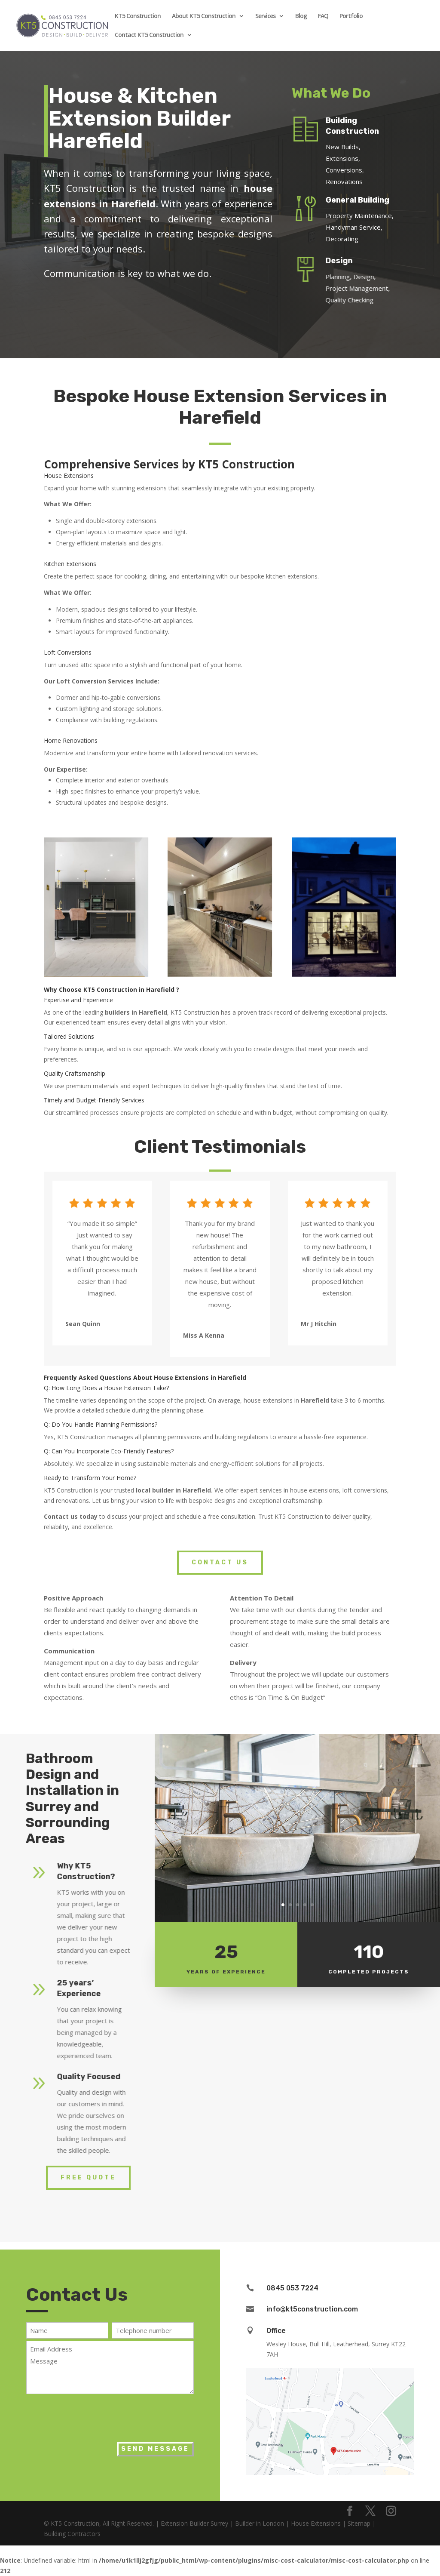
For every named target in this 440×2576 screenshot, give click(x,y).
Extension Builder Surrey (194, 2523)
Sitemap (359, 2523)
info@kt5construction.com (312, 2309)
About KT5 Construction (203, 16)
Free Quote (88, 2177)
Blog (301, 16)
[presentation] (91, 2415)
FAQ (323, 16)
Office (276, 2331)
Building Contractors (72, 2534)
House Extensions (316, 2523)
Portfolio (351, 16)
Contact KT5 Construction (149, 35)
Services (265, 16)
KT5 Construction (138, 16)
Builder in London (259, 2523)
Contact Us (220, 1562)
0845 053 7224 (292, 2288)
